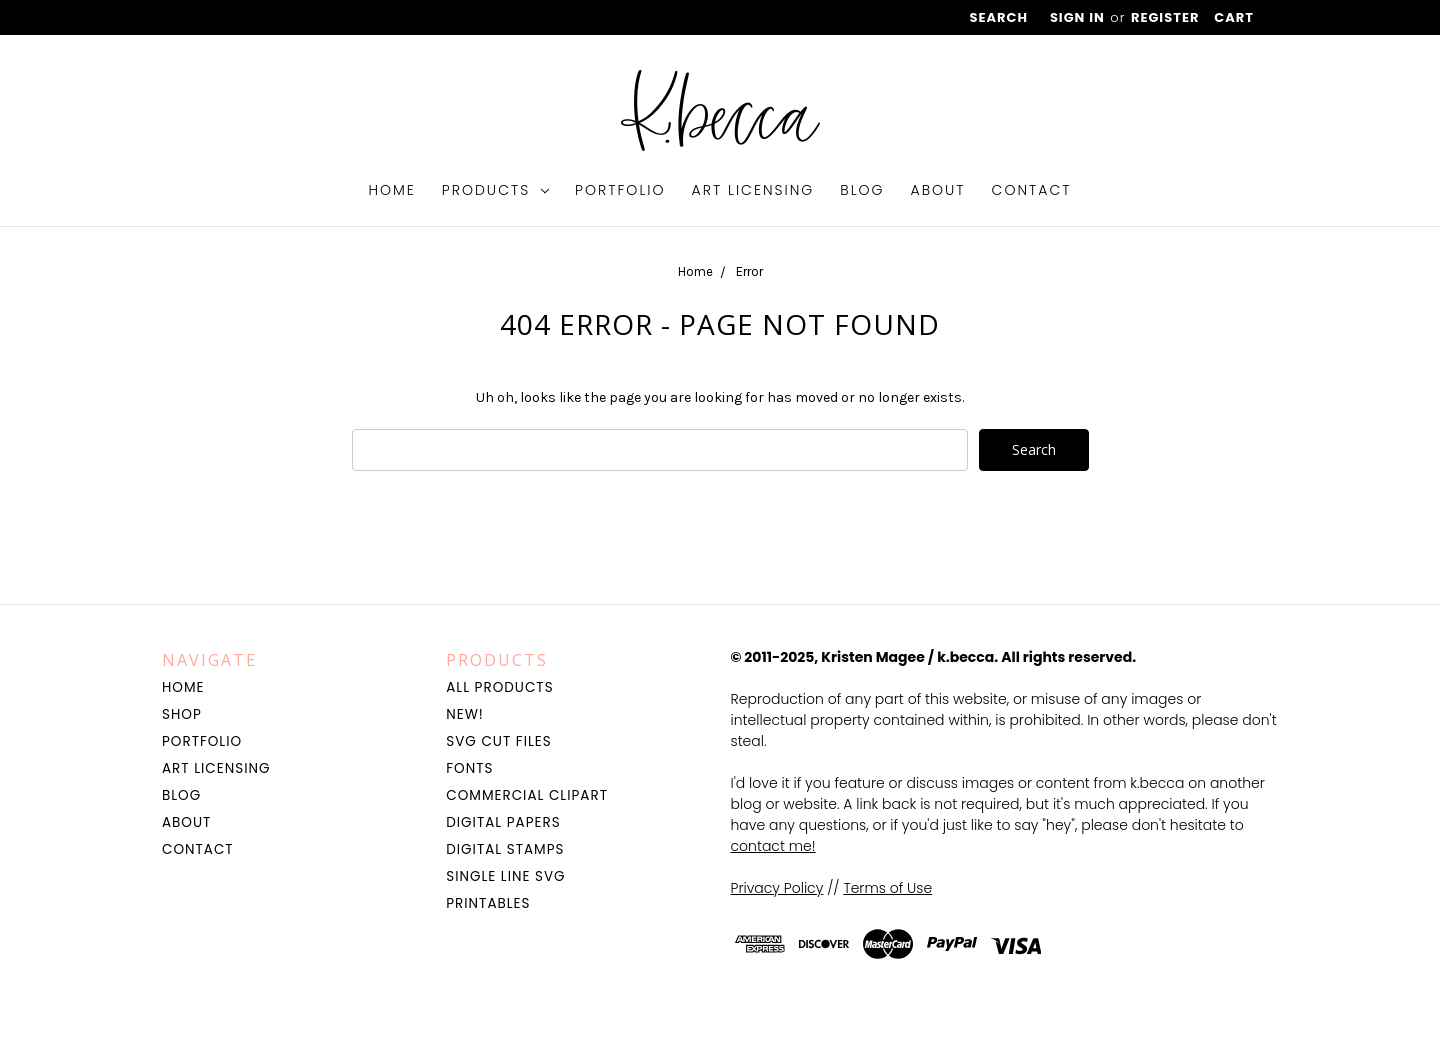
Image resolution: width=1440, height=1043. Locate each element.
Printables (488, 903)
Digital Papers (503, 822)
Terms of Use (887, 888)
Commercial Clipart (527, 795)
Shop (182, 714)
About (938, 190)
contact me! (773, 846)
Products (495, 190)
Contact (1032, 190)
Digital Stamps (505, 849)
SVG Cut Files (498, 741)
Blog (862, 190)
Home (391, 190)
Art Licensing (753, 190)
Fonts (469, 768)
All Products (499, 687)
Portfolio (620, 190)
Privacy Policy (777, 888)
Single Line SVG (505, 876)
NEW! (465, 714)
